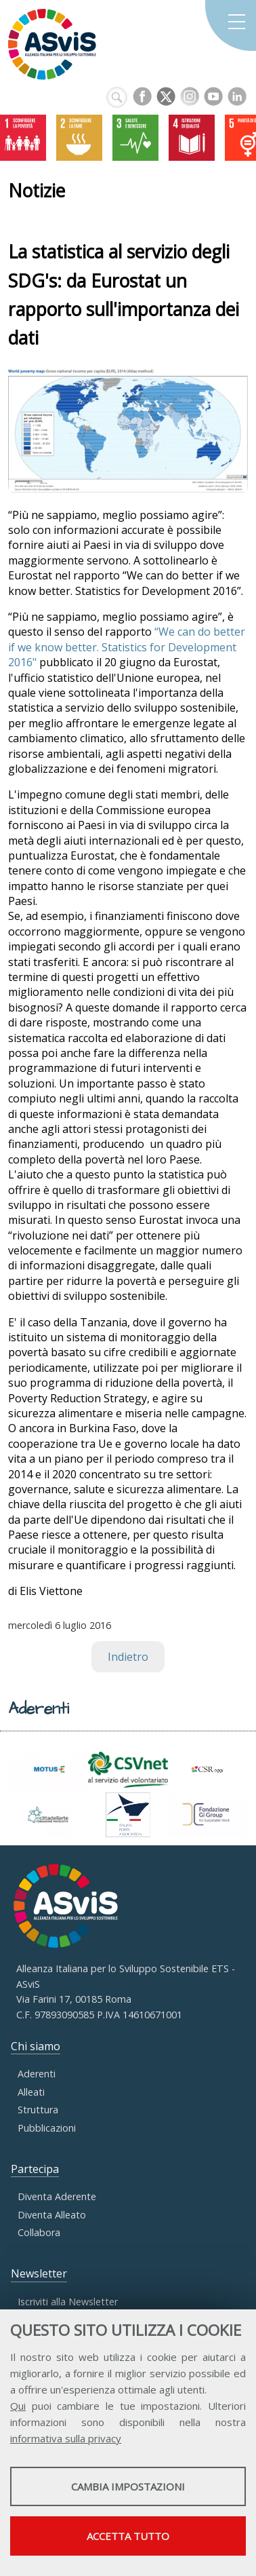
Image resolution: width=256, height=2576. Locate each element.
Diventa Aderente (57, 2196)
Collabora (39, 2232)
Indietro (128, 1656)
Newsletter (39, 2273)
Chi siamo (35, 2046)
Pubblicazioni (47, 2127)
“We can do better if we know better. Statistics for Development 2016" (126, 647)
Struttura (38, 2109)
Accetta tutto (128, 2536)
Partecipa (35, 2168)
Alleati (31, 2091)
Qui (18, 2405)
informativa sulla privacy (65, 2438)
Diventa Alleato (52, 2214)
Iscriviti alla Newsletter (68, 2301)
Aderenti (37, 2073)
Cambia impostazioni (128, 2486)
